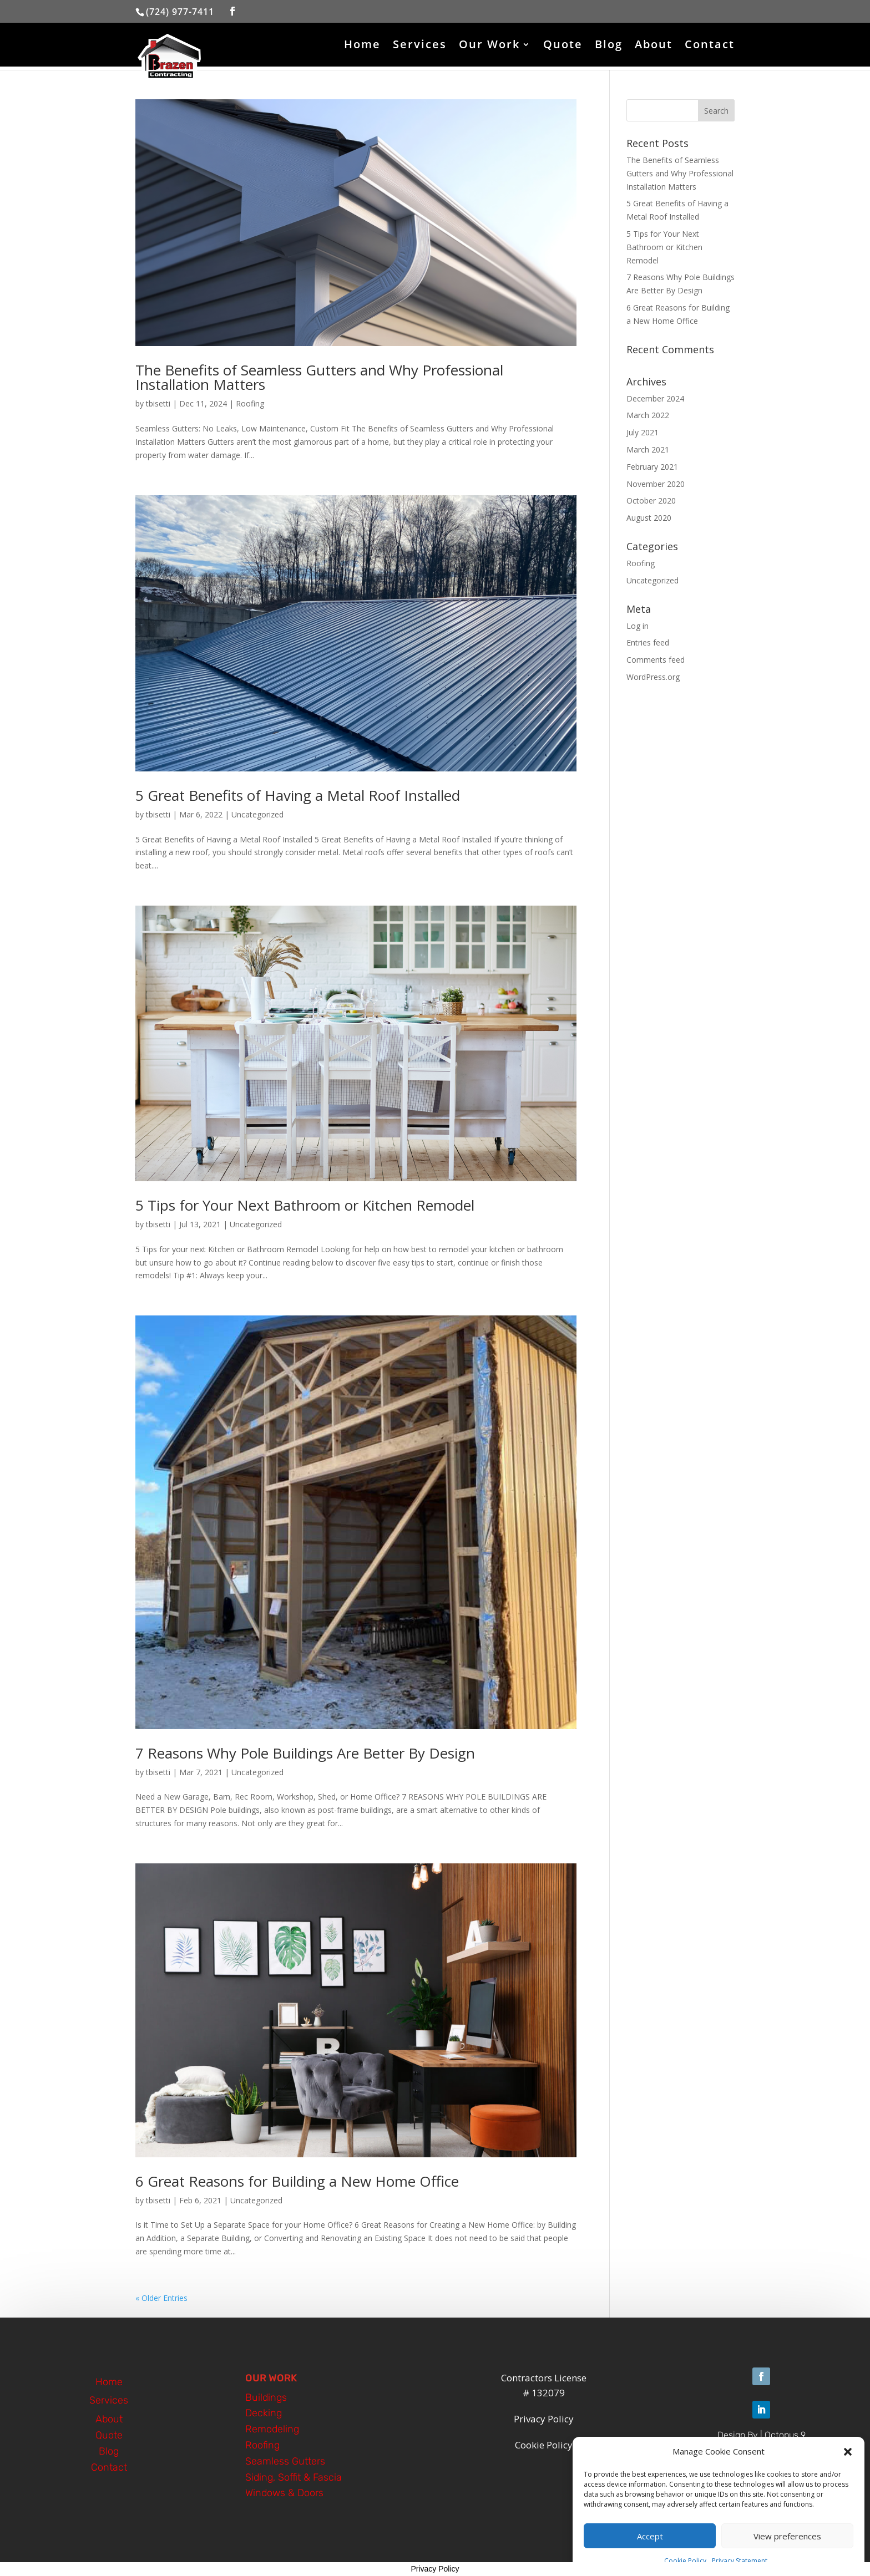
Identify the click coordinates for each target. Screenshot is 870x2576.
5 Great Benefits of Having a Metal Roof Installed (297, 795)
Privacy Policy (435, 2568)
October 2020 (651, 500)
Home (362, 46)
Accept (650, 2536)
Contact (710, 46)
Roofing (250, 403)
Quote (563, 46)
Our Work (489, 46)
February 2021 (652, 466)
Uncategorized (257, 814)
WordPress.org (653, 677)
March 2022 (647, 415)
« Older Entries (161, 2298)
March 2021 (647, 449)
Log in (637, 626)
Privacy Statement (739, 2560)
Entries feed (647, 642)
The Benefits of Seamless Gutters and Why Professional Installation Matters (319, 377)
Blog (609, 46)
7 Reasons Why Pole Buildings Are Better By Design (305, 1753)
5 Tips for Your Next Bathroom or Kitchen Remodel (304, 1205)
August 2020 (648, 517)
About (653, 46)
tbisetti (158, 403)
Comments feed (655, 659)
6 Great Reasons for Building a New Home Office (297, 2181)
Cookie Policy (685, 2560)
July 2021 (642, 432)
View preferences (787, 2536)
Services (420, 46)
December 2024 (655, 398)
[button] (847, 2451)
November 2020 (655, 484)
